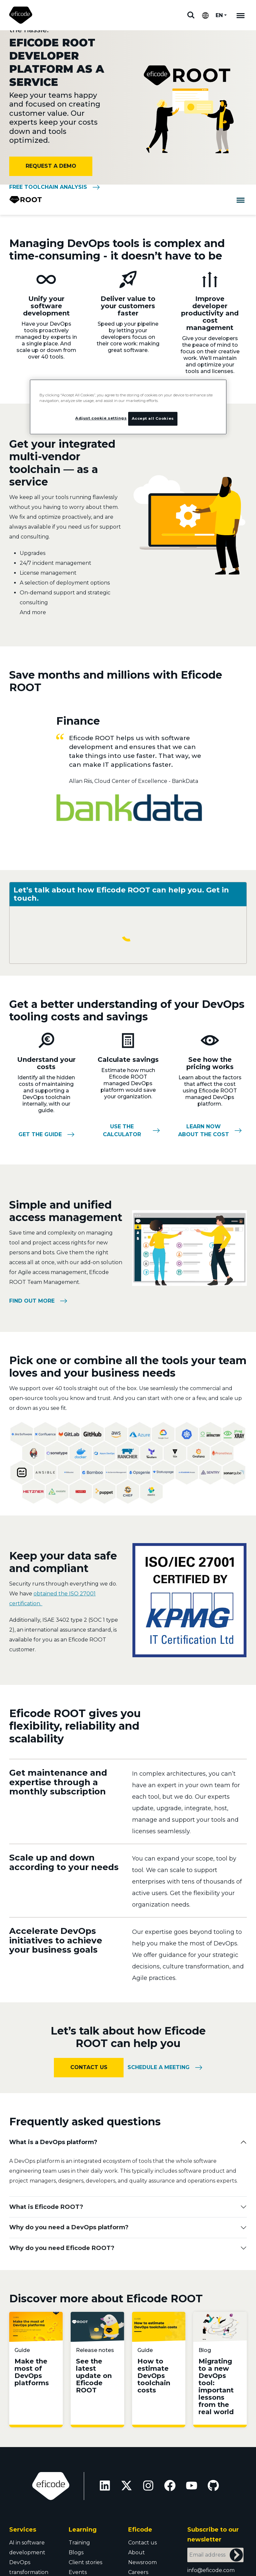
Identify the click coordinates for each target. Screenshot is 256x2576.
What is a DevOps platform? (53, 2142)
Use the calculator (122, 1130)
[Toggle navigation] (240, 199)
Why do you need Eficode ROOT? (61, 2248)
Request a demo (51, 166)
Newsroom (142, 2562)
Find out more (32, 1301)
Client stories (85, 2562)
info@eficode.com (211, 2570)
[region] (128, 407)
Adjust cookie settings (99, 417)
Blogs (76, 2552)
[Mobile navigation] (240, 15)
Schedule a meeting (159, 2067)
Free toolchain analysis (48, 187)
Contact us (88, 2067)
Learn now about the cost (203, 1130)
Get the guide (40, 1134)
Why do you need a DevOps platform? (68, 2227)
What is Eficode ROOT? (46, 2207)
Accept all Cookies (153, 418)
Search (191, 15)
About (136, 2552)
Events (78, 2572)
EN (219, 15)
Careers (138, 2572)
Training (79, 2542)
